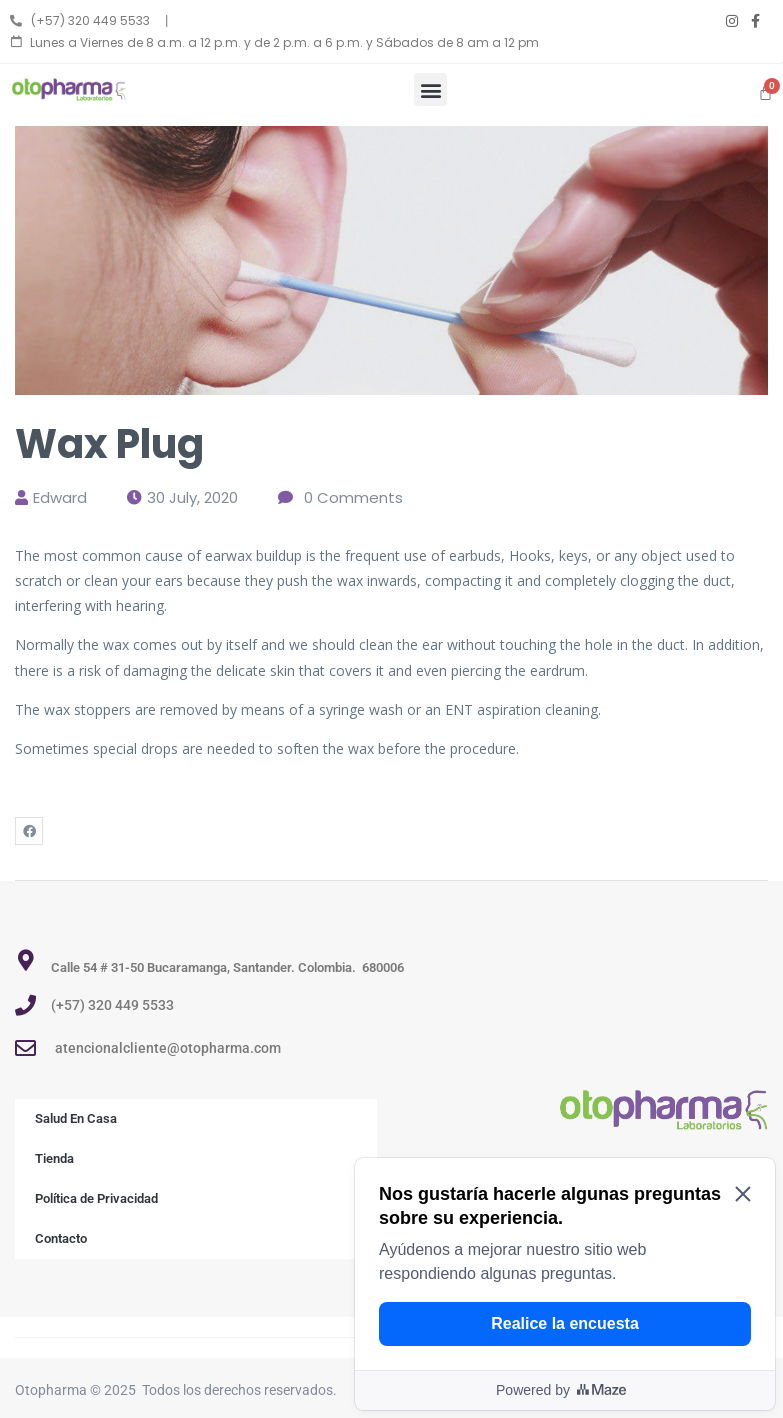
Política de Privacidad (96, 1198)
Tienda (54, 1158)
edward (60, 497)
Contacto (61, 1238)
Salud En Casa (76, 1118)
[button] (430, 89)
